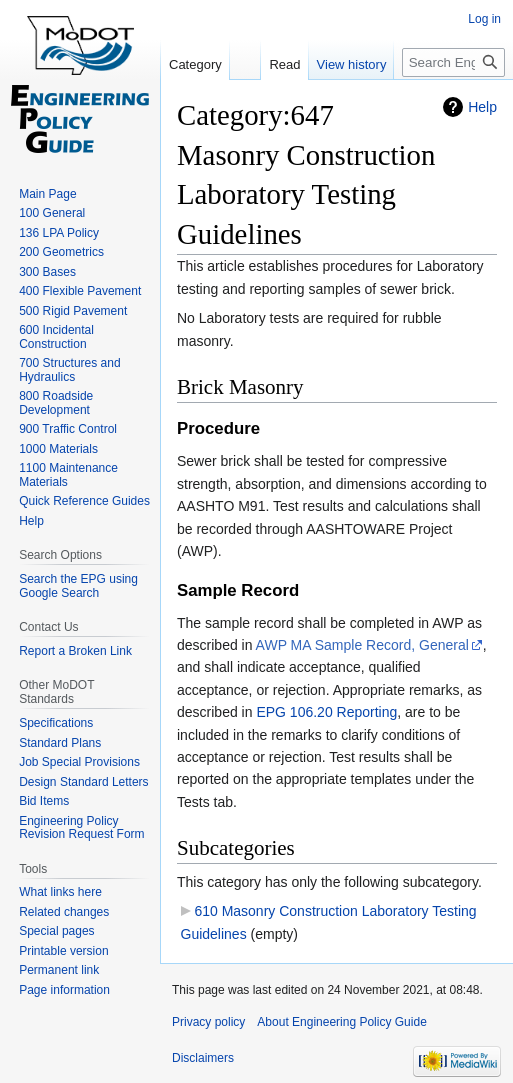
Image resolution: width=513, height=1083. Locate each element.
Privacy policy (208, 1022)
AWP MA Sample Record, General (362, 645)
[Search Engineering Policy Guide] (453, 62)
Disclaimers (203, 1058)
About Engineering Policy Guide (341, 1022)
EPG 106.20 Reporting (326, 712)
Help (482, 107)
